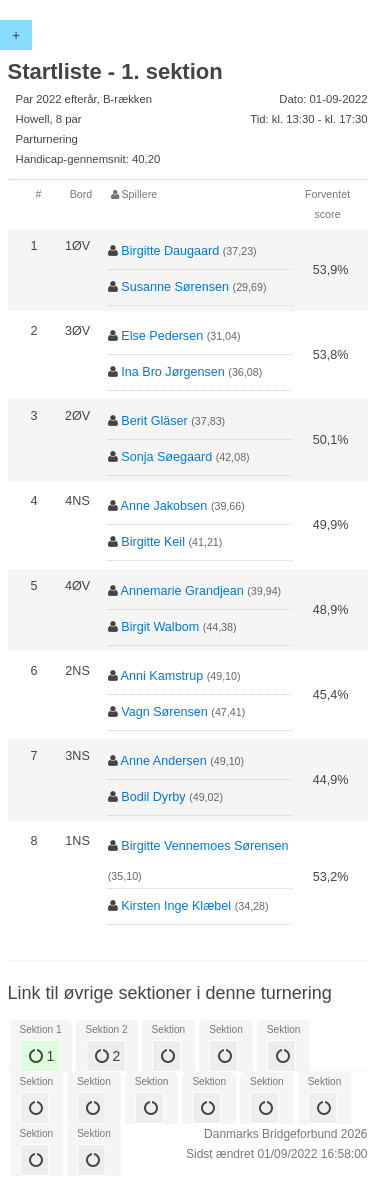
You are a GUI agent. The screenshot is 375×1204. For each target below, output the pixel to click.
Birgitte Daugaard (170, 251)
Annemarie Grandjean (182, 591)
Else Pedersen (162, 336)
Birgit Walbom (160, 627)
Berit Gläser (154, 421)
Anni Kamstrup (162, 676)
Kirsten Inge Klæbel (176, 906)
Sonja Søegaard (166, 457)
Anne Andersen (164, 761)
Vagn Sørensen (164, 712)
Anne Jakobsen (164, 506)
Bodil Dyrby (153, 797)
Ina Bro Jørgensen (173, 372)
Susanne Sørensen (175, 287)
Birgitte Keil (153, 542)
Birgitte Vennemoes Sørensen (204, 846)
